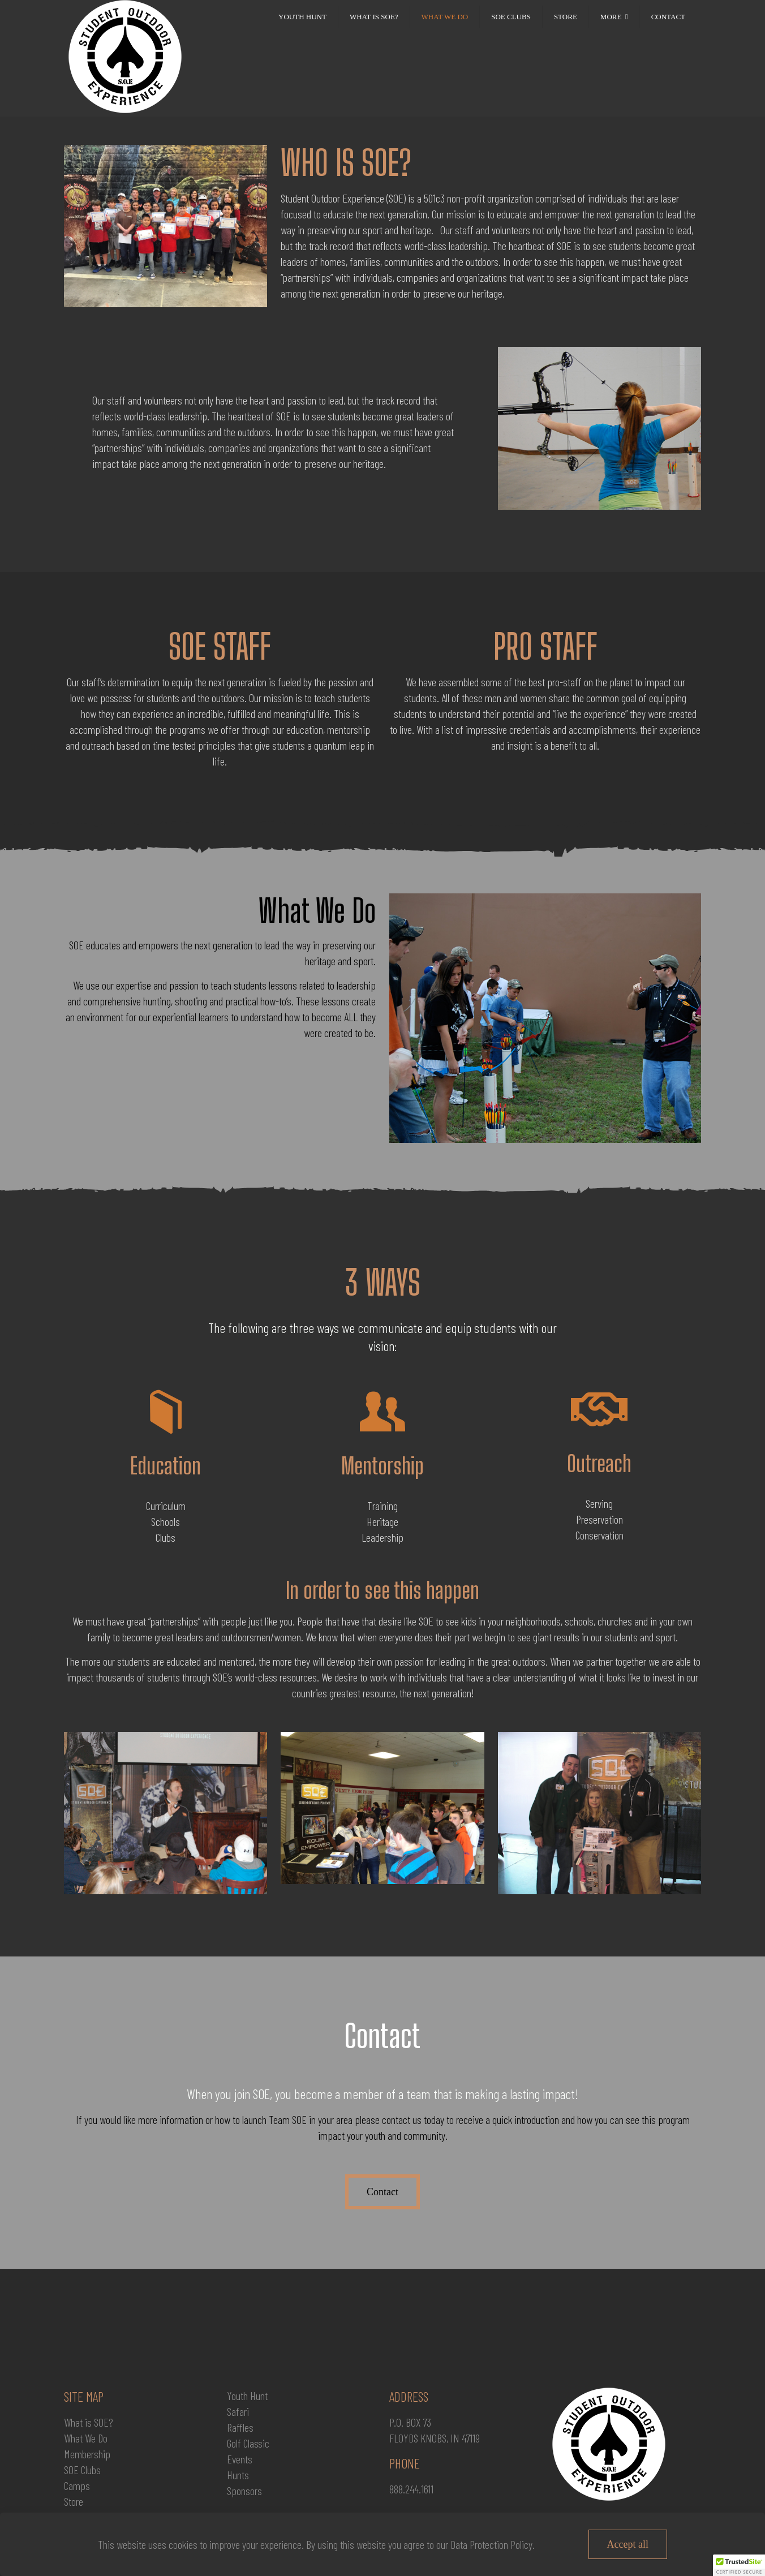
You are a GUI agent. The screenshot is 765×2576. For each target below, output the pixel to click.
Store (73, 2501)
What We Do (86, 2438)
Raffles (240, 2427)
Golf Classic (248, 2443)
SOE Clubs (82, 2469)
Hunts (238, 2475)
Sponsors (244, 2490)
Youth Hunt (247, 2395)
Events (239, 2459)
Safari (238, 2411)
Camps (77, 2485)
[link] (614, 39)
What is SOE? (88, 2422)
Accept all (627, 2544)
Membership (87, 2454)
